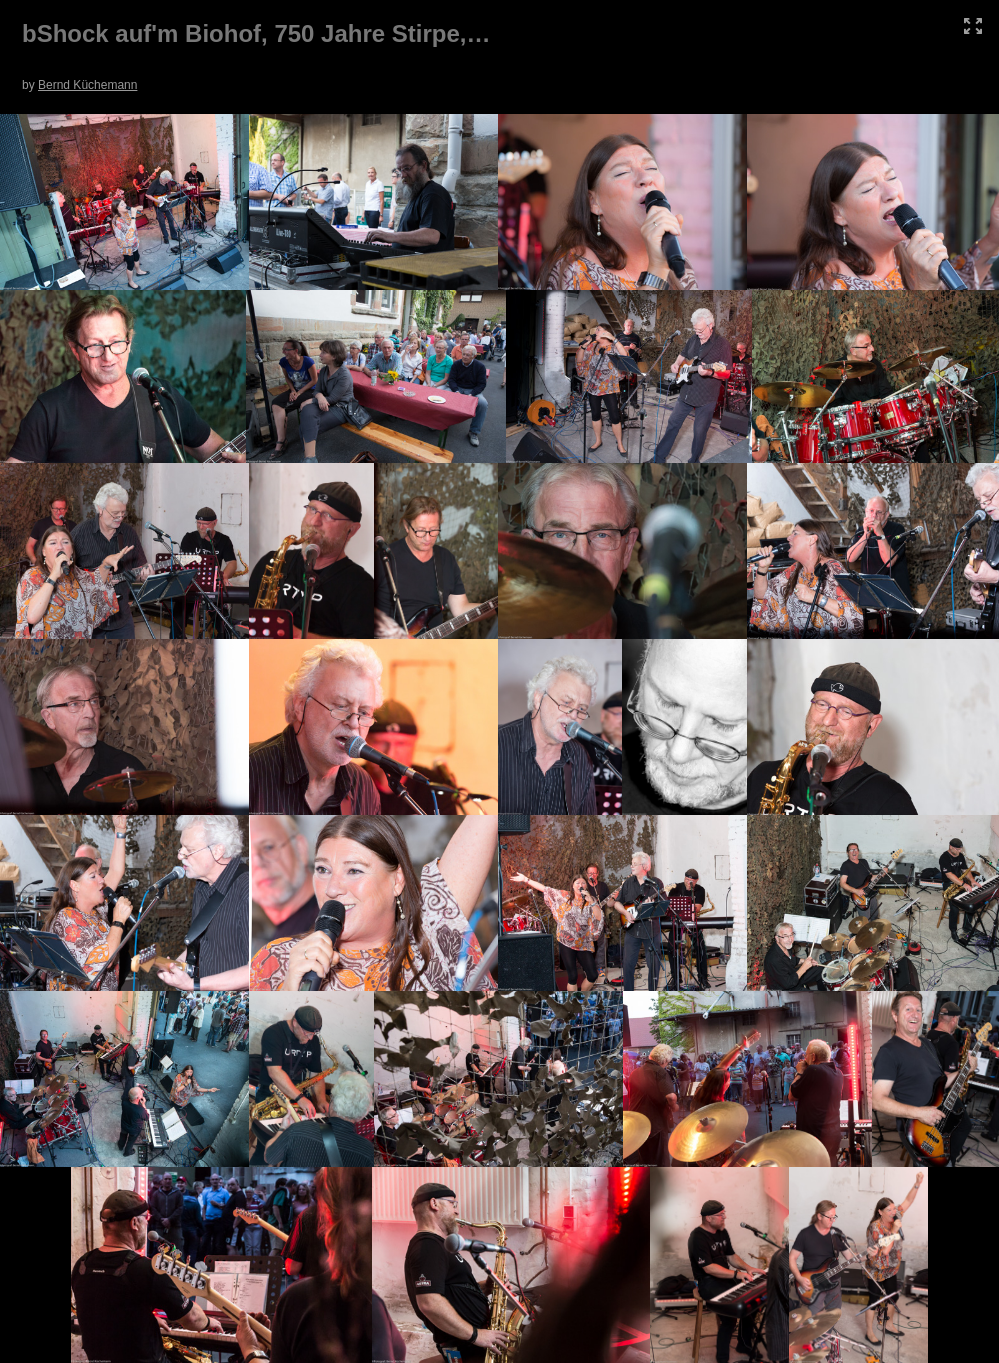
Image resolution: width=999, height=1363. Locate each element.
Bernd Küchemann (87, 85)
